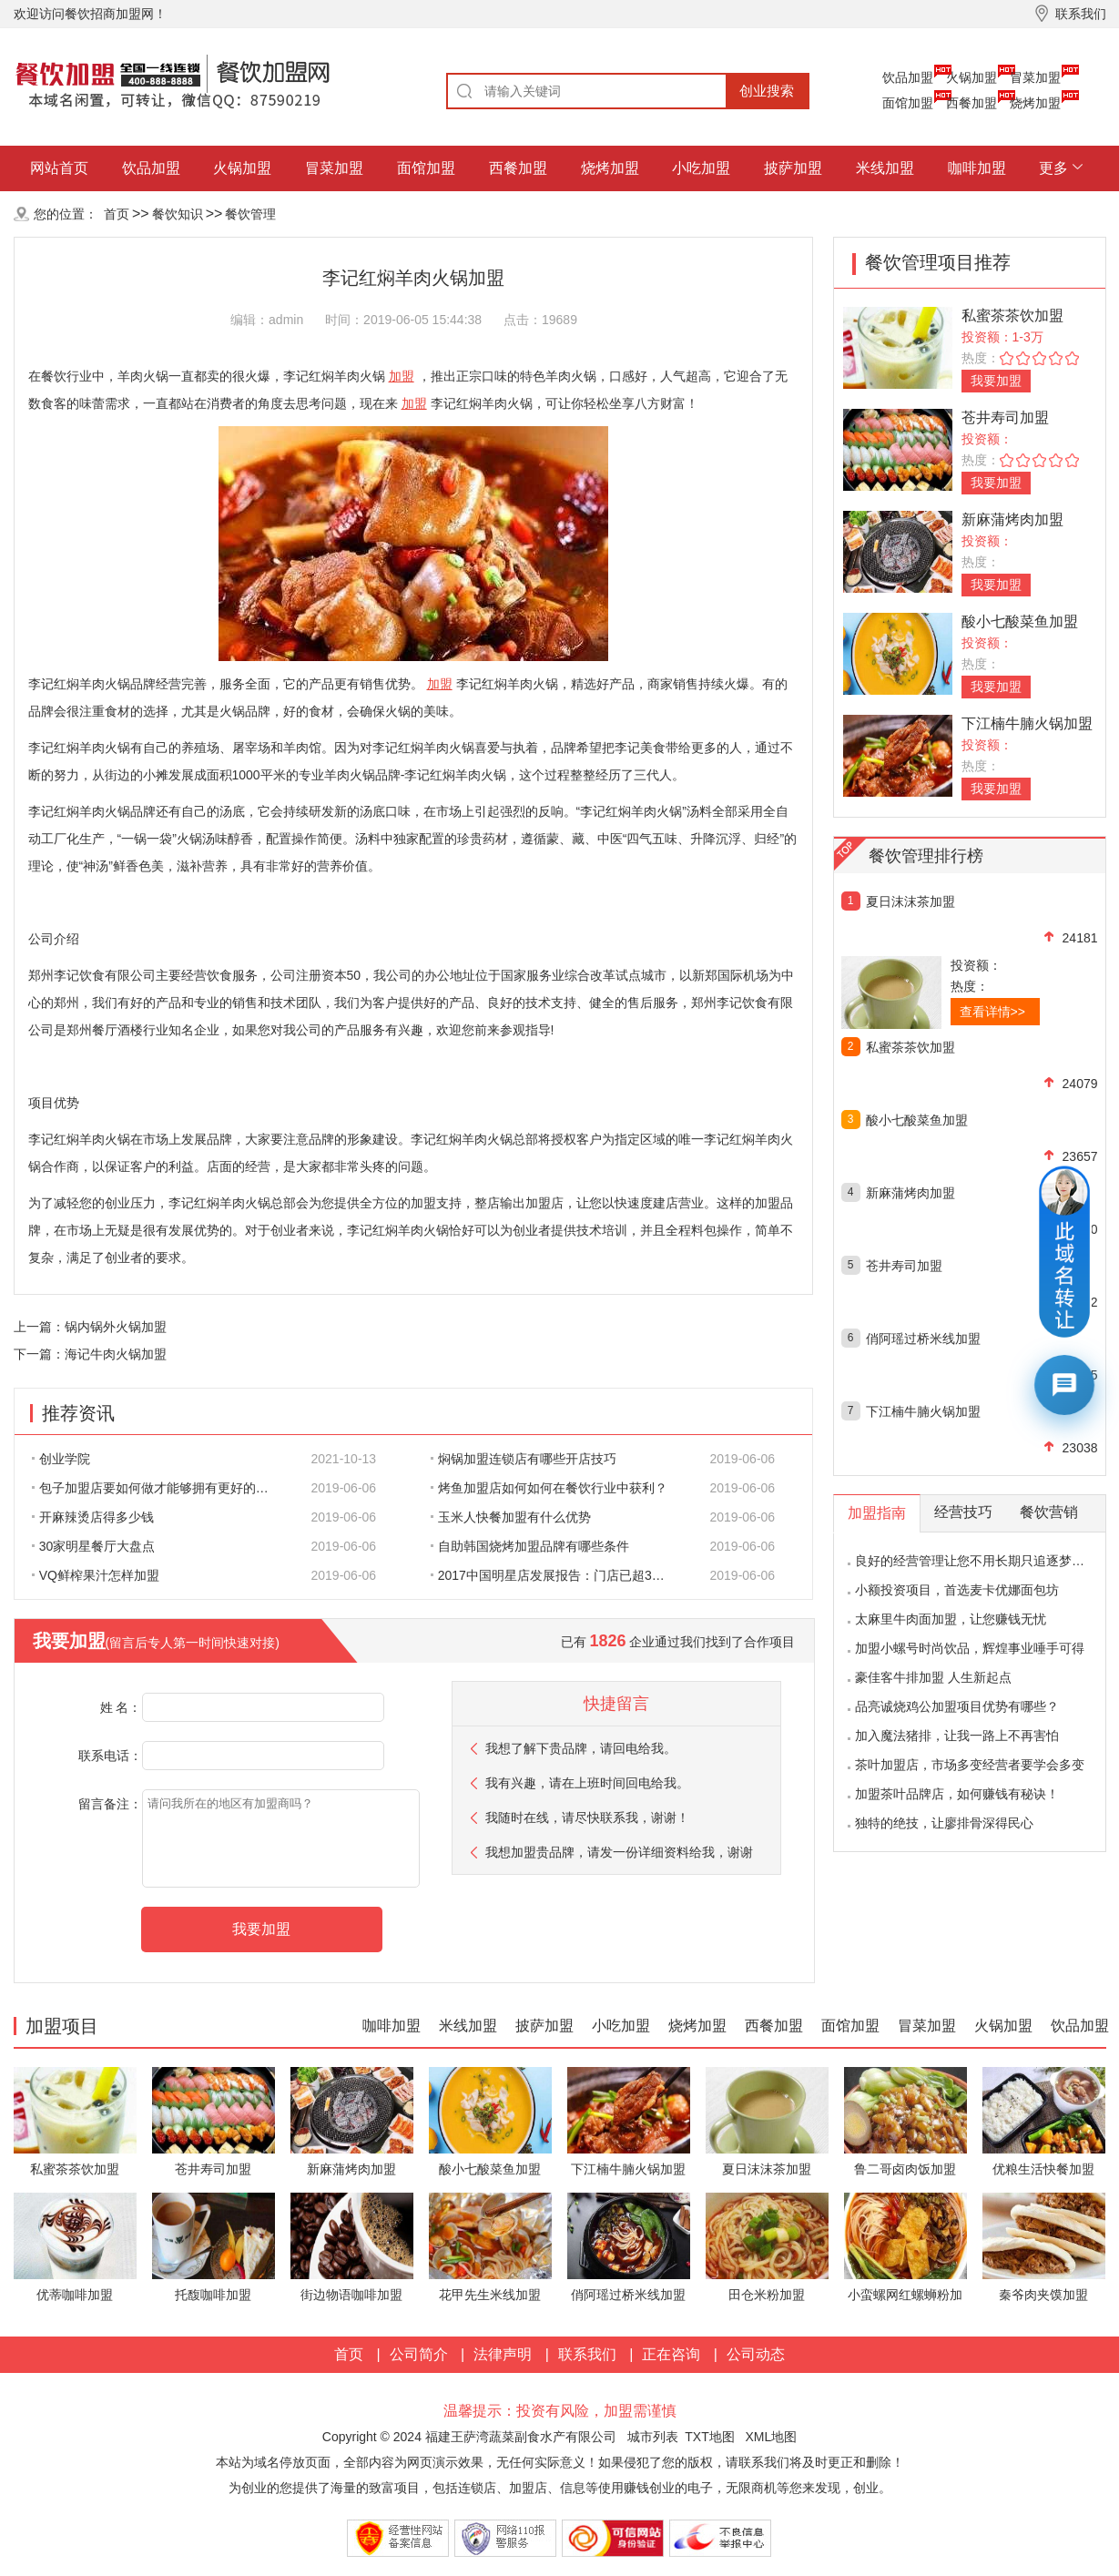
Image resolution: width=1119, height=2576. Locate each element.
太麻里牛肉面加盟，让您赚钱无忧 (950, 1619)
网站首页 (59, 168)
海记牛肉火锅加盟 (116, 1354)
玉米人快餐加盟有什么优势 (511, 1517)
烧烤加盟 (1035, 103)
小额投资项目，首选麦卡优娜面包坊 (957, 1590)
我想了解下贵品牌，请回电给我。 (580, 1748)
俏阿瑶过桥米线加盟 (923, 1338)
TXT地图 (709, 2436)
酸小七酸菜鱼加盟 (1019, 621)
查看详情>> (992, 1011)
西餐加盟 (971, 103)
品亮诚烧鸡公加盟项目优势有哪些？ (957, 1706)
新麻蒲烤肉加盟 (1012, 519)
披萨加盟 (793, 168)
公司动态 (756, 2354)
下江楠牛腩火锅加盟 (1027, 723)
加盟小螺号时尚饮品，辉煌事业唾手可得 (969, 1648)
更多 (1053, 168)
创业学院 (61, 1458)
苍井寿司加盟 (1005, 417)
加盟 (401, 376)
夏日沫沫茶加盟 (910, 901)
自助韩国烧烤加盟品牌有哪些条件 (530, 1546)
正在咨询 (671, 2354)
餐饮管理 (250, 214)
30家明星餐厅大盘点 (94, 1546)
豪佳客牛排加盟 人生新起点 (933, 1677)
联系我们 (587, 2354)
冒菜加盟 (1035, 77)
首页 (116, 214)
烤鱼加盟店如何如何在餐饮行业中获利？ (549, 1488)
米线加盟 (885, 168)
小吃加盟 (701, 168)
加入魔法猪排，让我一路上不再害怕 (957, 1735)
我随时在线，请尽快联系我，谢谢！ (587, 1817)
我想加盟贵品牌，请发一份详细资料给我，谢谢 (619, 1852)
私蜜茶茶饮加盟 (1012, 315)
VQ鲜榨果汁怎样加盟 (95, 1575)
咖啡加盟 (977, 168)
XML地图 (771, 2436)
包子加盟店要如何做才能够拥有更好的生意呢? (160, 1488)
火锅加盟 (971, 77)
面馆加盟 (907, 103)
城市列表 (652, 2436)
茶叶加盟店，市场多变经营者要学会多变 (969, 1764)
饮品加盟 (907, 77)
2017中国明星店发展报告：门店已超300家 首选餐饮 (559, 1575)
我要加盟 (996, 380)
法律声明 (502, 2354)
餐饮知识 (177, 214)
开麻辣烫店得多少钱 (93, 1517)
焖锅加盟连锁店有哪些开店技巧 (523, 1458)
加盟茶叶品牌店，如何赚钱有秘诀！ (957, 1794)
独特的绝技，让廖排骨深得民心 (944, 1823)
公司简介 (419, 2354)
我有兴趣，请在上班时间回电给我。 (587, 1783)
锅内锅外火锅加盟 (116, 1326)
